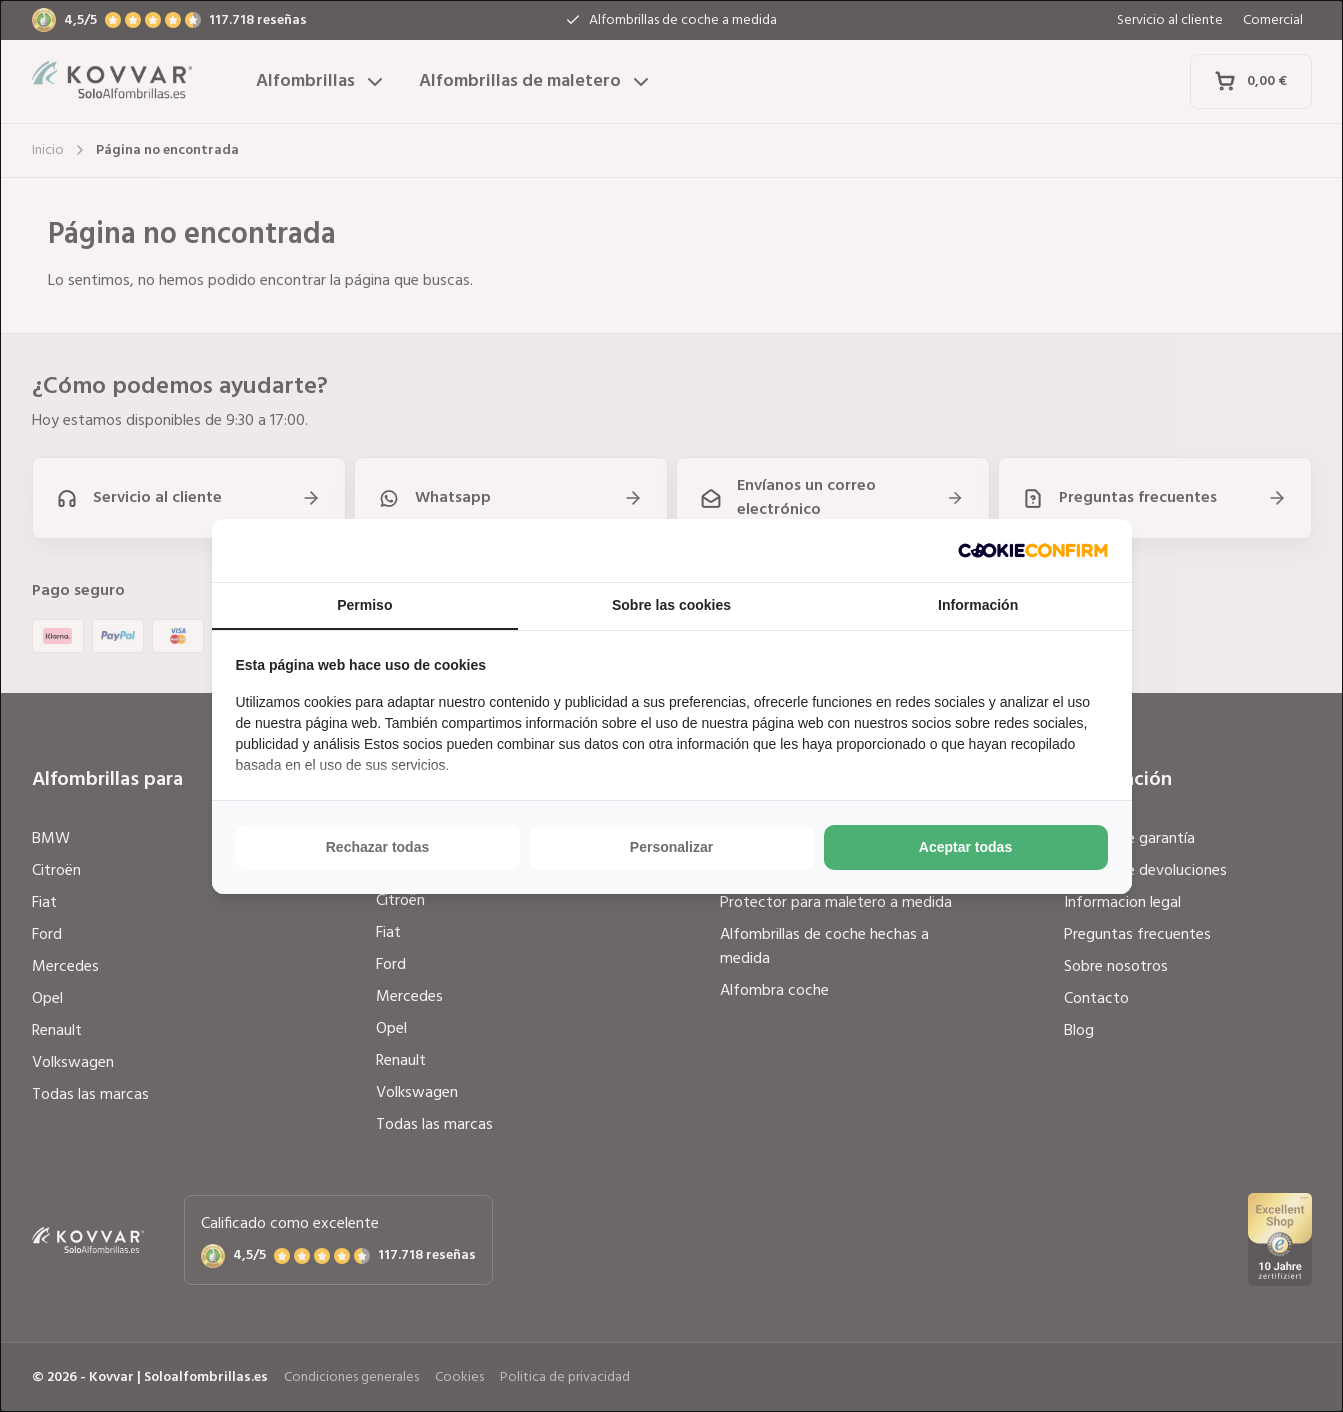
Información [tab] (978, 605)
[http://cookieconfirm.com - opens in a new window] (1033, 550)
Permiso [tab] (364, 605)
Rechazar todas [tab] (377, 847)
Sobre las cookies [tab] (671, 605)
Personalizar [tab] (671, 847)
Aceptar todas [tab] (965, 847)
